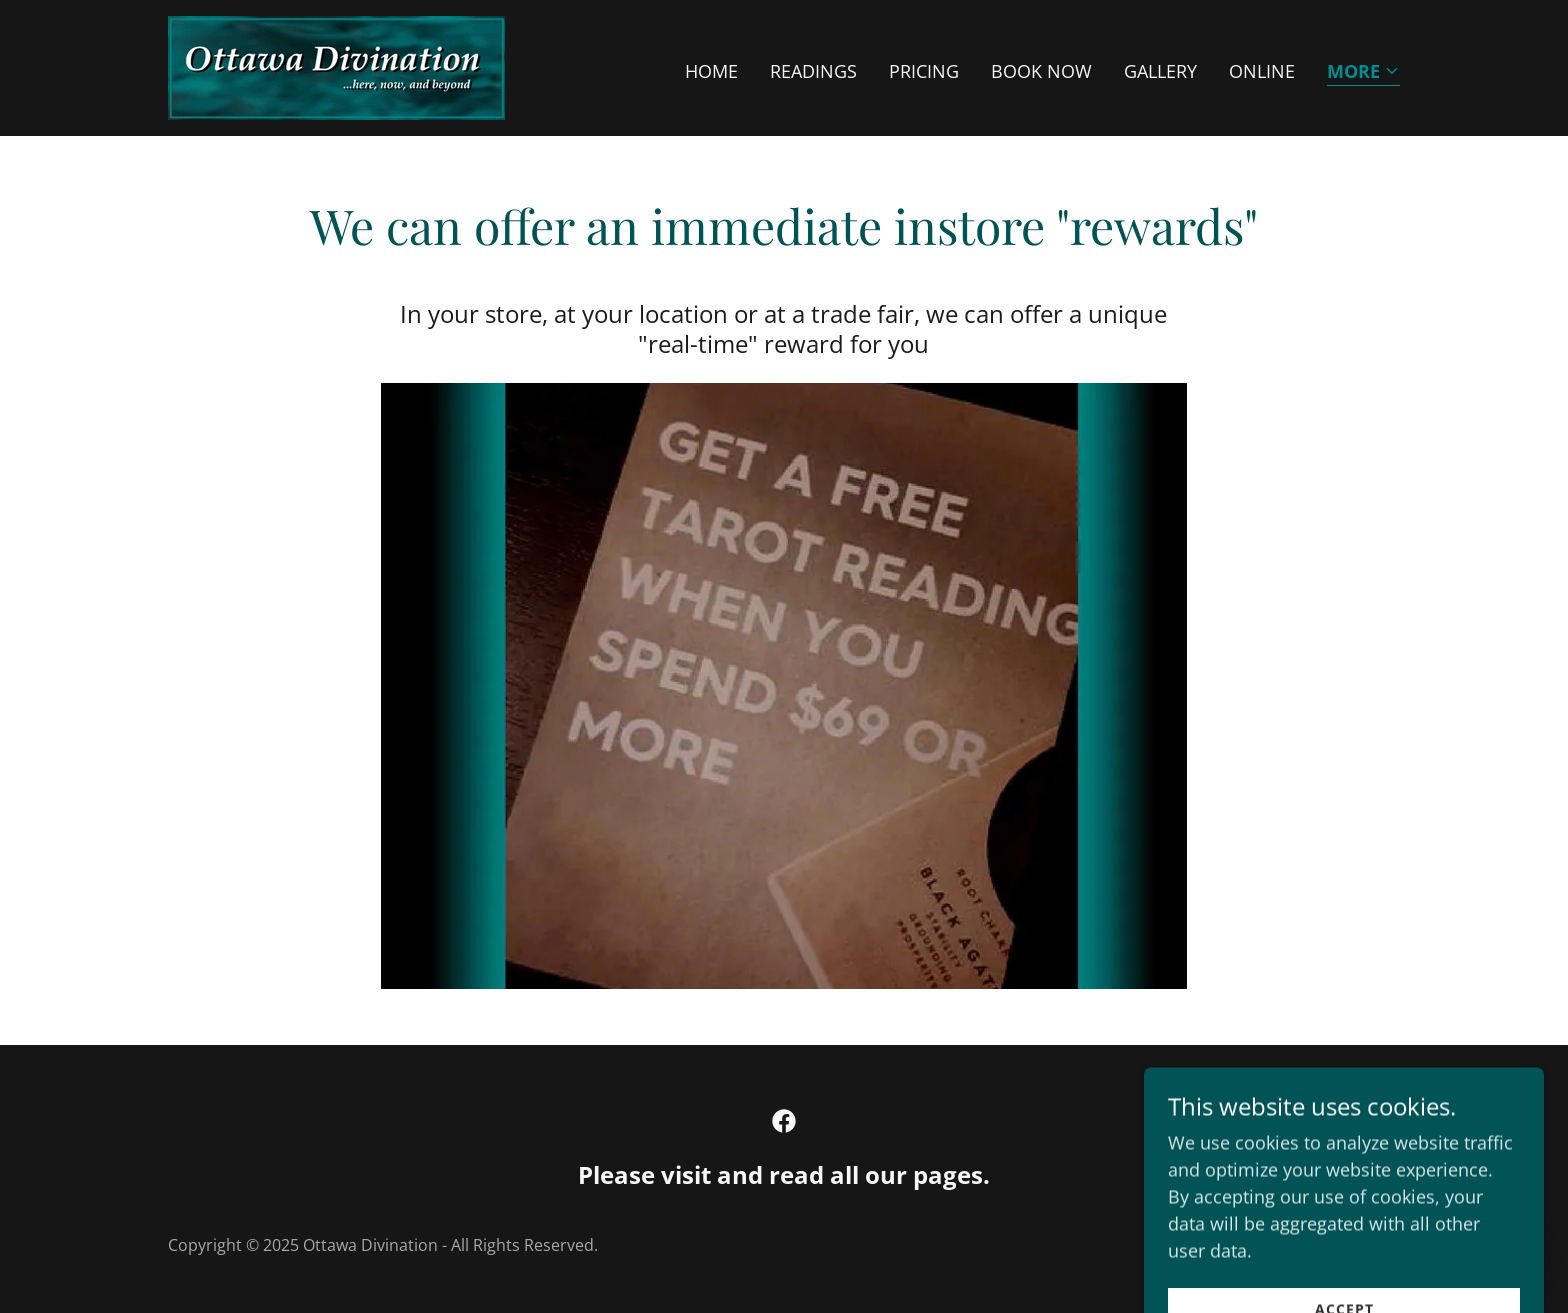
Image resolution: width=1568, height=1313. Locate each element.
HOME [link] (711, 71)
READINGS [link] (813, 71)
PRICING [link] (924, 71)
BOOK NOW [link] (1041, 71)
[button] (1363, 72)
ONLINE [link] (1262, 71)
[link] (336, 66)
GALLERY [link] (1160, 71)
